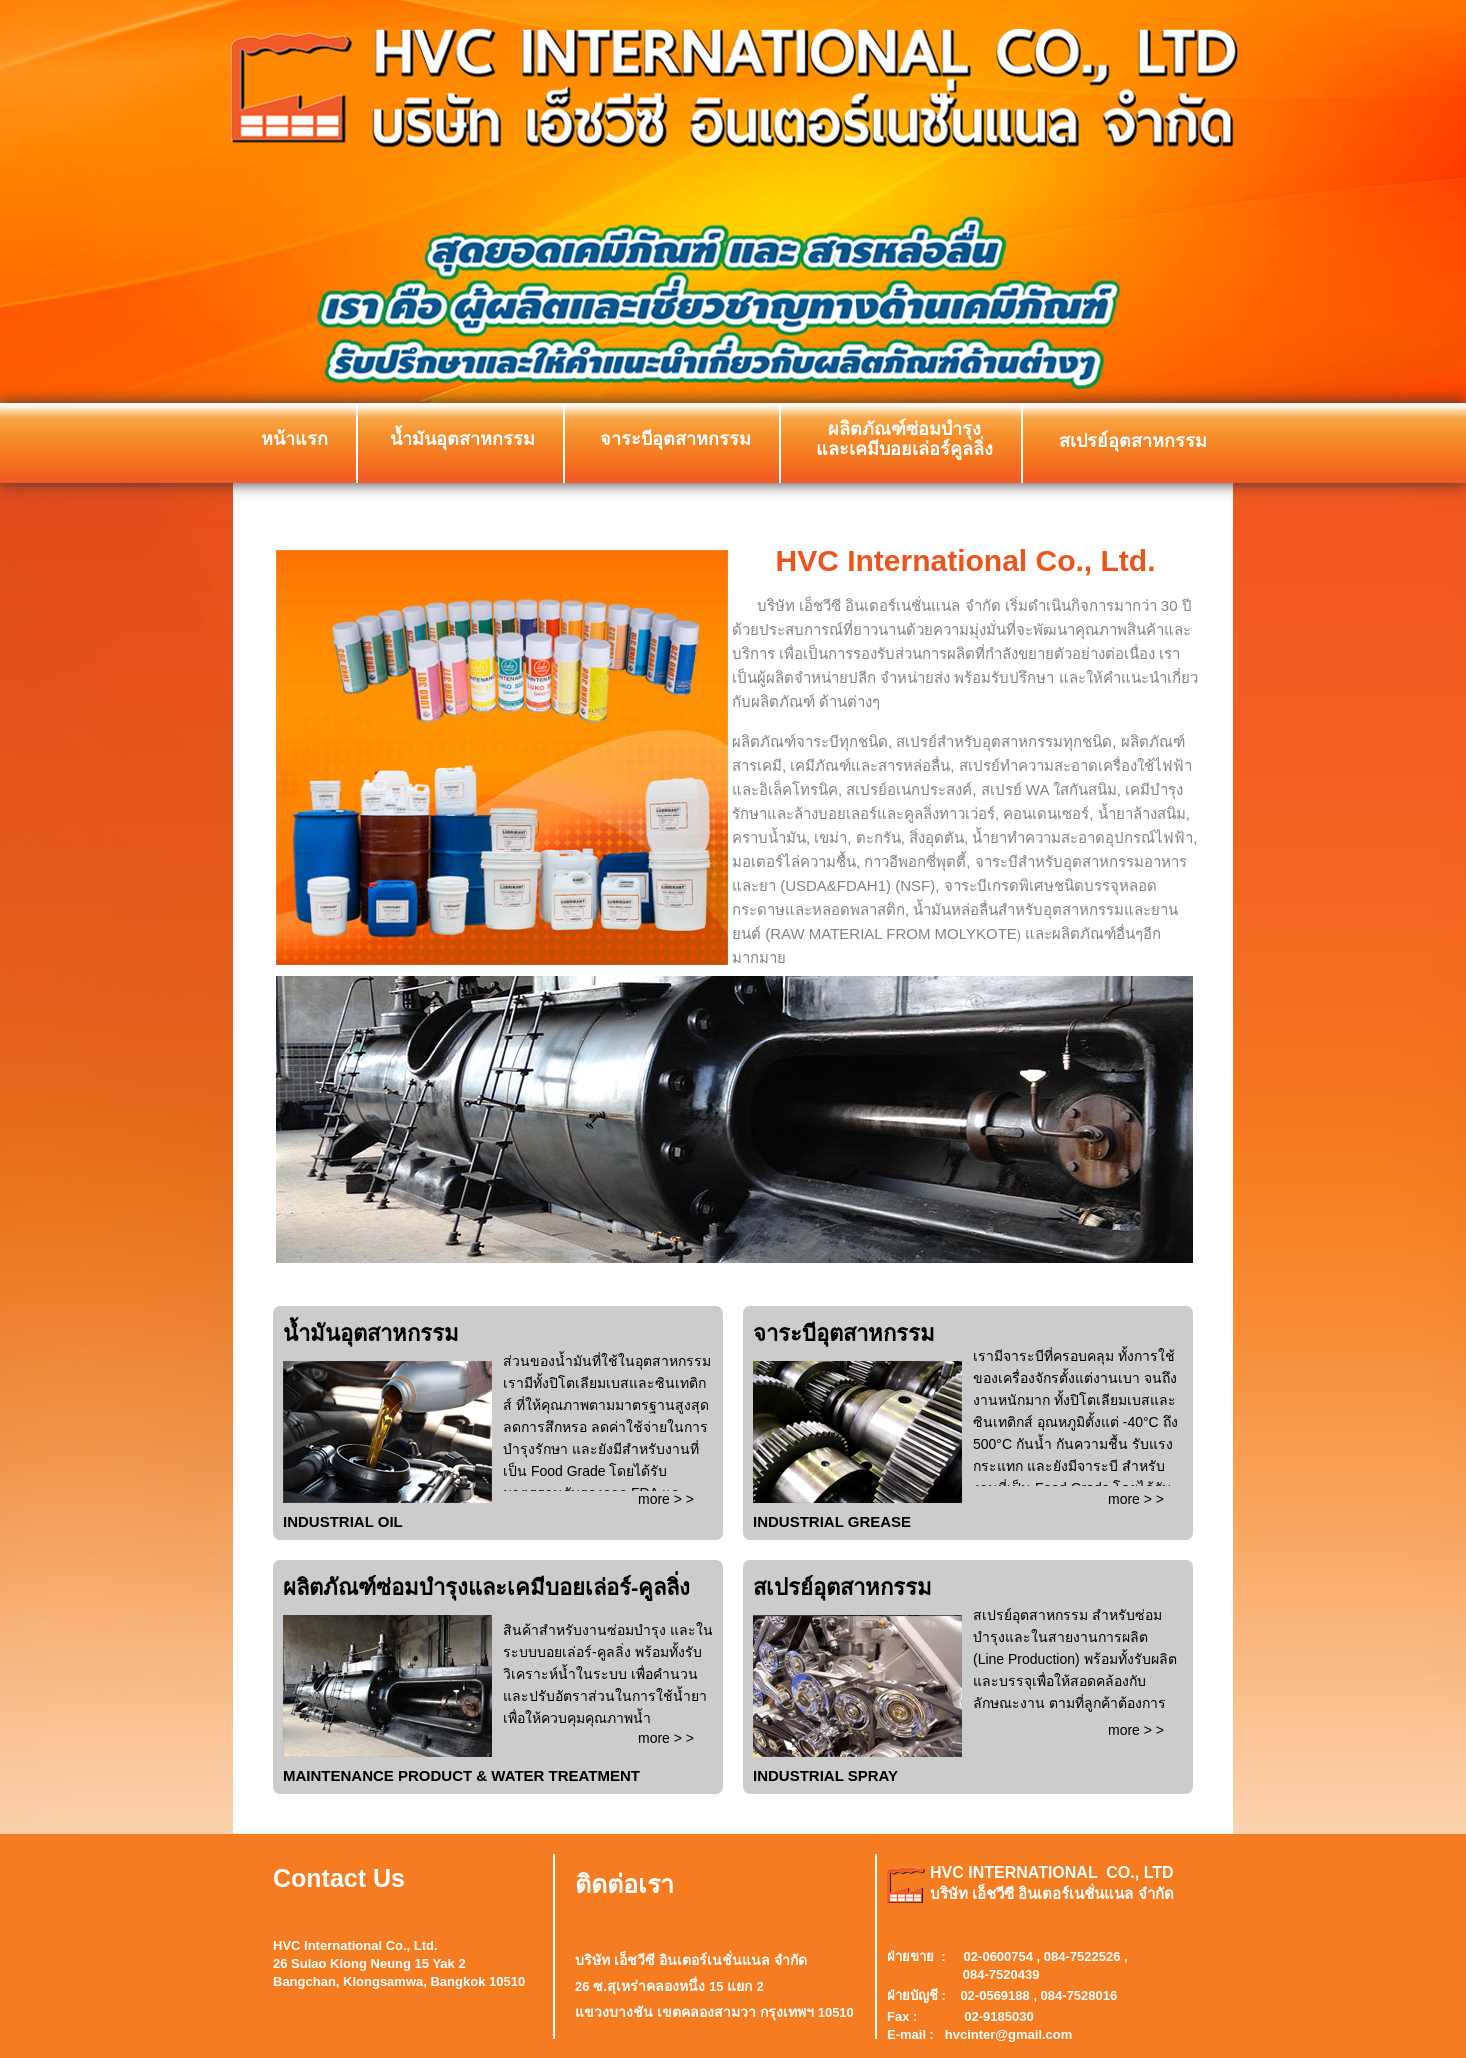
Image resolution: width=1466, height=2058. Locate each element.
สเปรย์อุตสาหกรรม (1133, 441)
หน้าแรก (294, 439)
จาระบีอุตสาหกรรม (675, 439)
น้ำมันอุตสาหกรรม (462, 439)
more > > (666, 1499)
